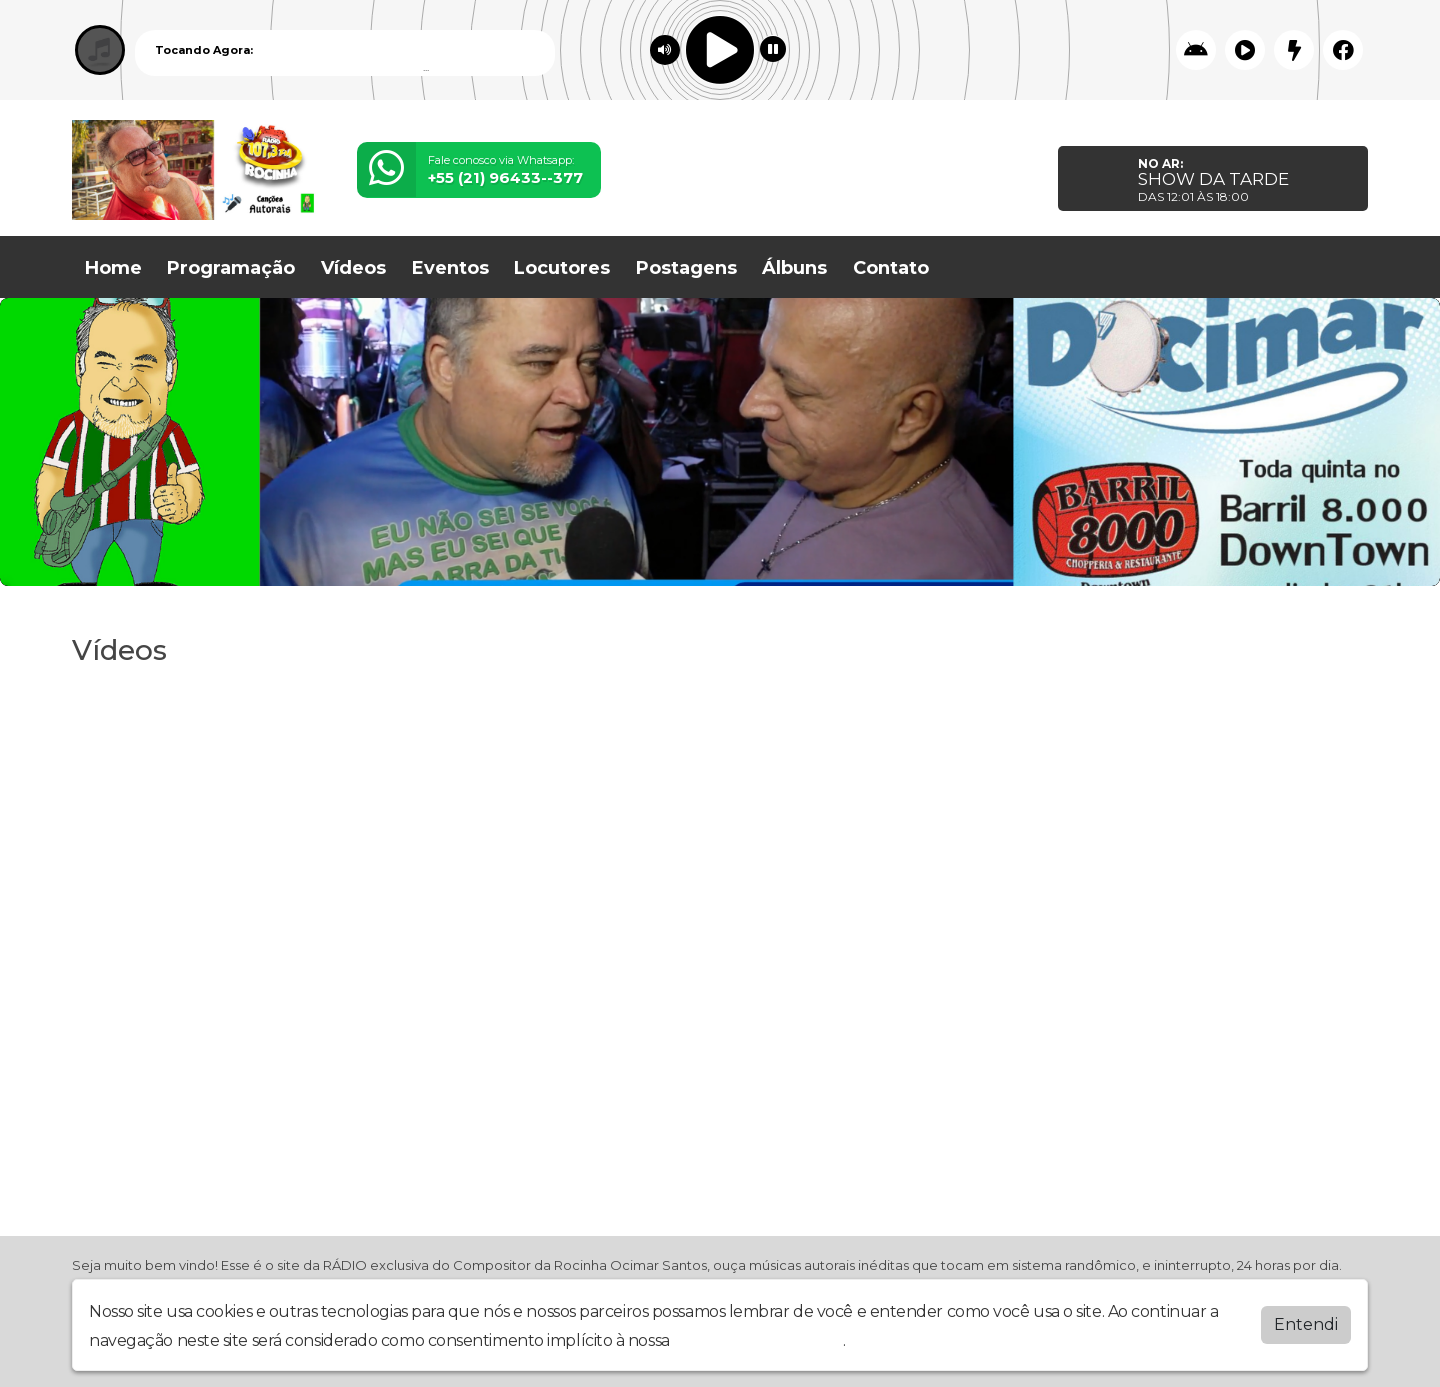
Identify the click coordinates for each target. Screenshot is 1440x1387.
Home (113, 268)
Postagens (686, 268)
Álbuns (794, 268)
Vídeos (353, 268)
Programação (231, 268)
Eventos (450, 268)
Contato (891, 268)
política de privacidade (758, 1340)
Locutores (562, 268)
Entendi (1306, 1324)
